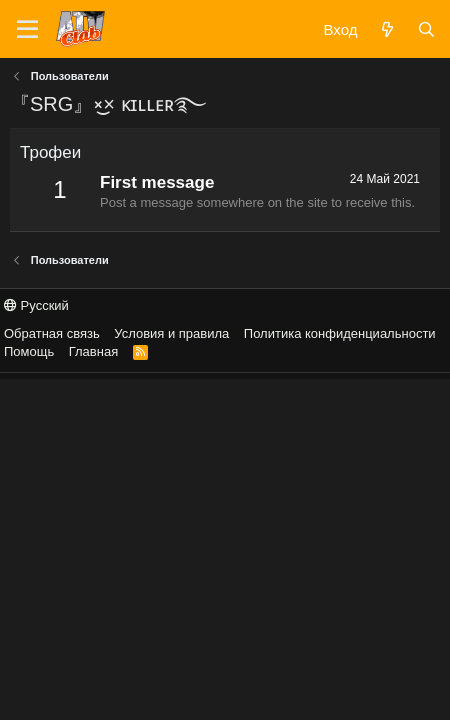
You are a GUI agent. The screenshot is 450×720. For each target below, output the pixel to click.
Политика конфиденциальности (340, 333)
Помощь (29, 351)
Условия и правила (171, 333)
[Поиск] (426, 29)
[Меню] (27, 30)
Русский (36, 305)
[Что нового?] (386, 29)
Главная (93, 351)
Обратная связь (52, 333)
